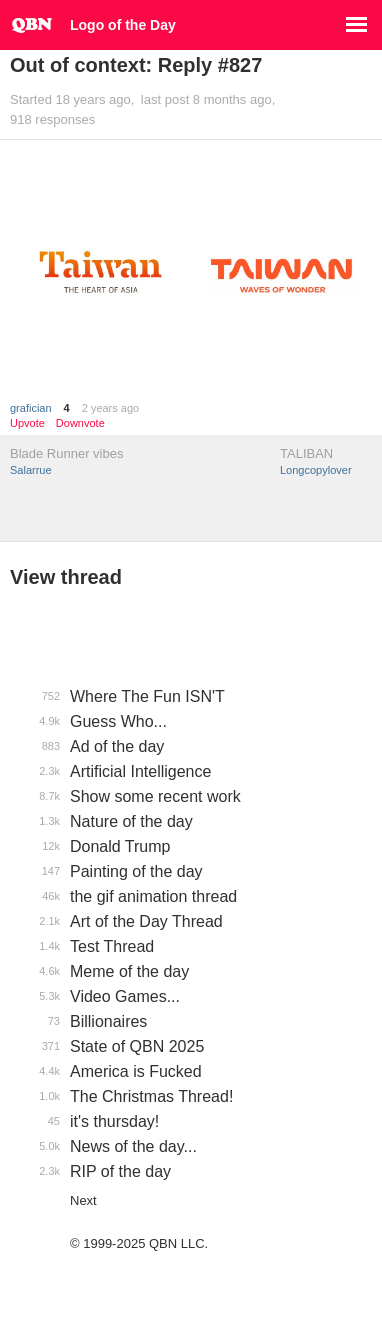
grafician (31, 408)
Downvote (80, 423)
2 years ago (110, 408)
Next (83, 1200)
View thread (66, 577)
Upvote (27, 423)
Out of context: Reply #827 (136, 65)
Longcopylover (316, 470)
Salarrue (31, 470)
